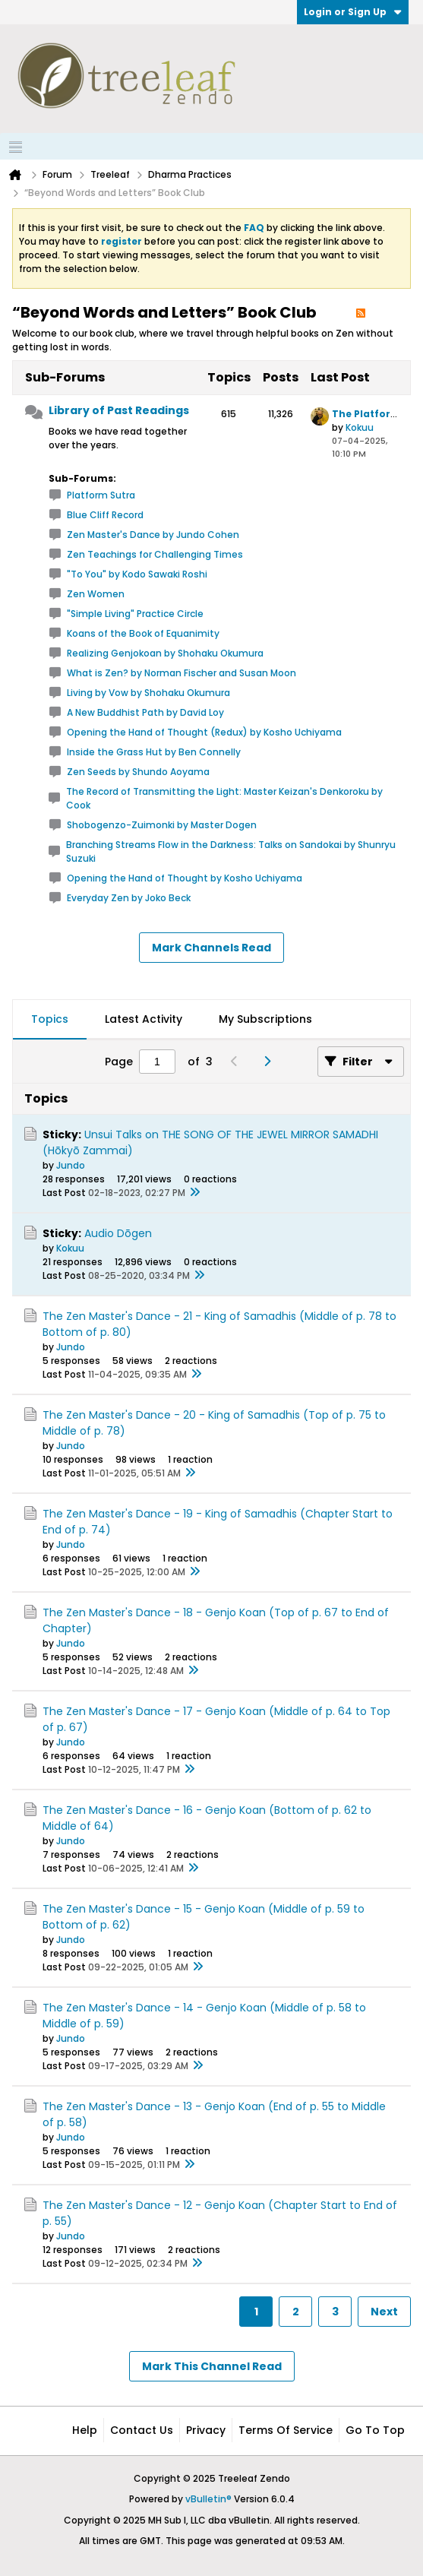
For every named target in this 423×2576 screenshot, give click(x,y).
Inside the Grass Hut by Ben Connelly (154, 751)
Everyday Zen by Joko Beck (129, 897)
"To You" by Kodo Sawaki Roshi (137, 574)
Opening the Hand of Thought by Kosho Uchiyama (184, 878)
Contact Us (141, 2430)
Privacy (206, 2430)
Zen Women (96, 593)
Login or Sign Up (353, 11)
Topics (49, 1019)
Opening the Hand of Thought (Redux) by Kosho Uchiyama (204, 732)
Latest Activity (143, 1019)
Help (84, 2430)
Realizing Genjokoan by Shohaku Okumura (165, 653)
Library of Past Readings (119, 410)
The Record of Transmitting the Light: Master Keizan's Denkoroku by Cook (224, 798)
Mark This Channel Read (212, 2366)
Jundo (70, 1165)
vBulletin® (208, 2498)
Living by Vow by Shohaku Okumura (148, 692)
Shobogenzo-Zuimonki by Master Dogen (162, 824)
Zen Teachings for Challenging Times (155, 554)
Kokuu (360, 427)
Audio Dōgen (118, 1233)
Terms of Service (285, 2430)
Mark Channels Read (211, 947)
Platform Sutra (101, 495)
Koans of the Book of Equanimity (143, 633)
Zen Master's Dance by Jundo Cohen (153, 534)
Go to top (375, 2430)
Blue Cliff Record (105, 514)
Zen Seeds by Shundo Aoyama (138, 771)
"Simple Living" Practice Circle (135, 613)
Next (384, 2311)
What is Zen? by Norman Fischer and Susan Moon (181, 672)
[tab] (50, 1020)
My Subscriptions (265, 1019)
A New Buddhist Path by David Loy (145, 712)
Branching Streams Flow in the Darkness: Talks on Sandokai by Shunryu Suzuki (231, 851)
